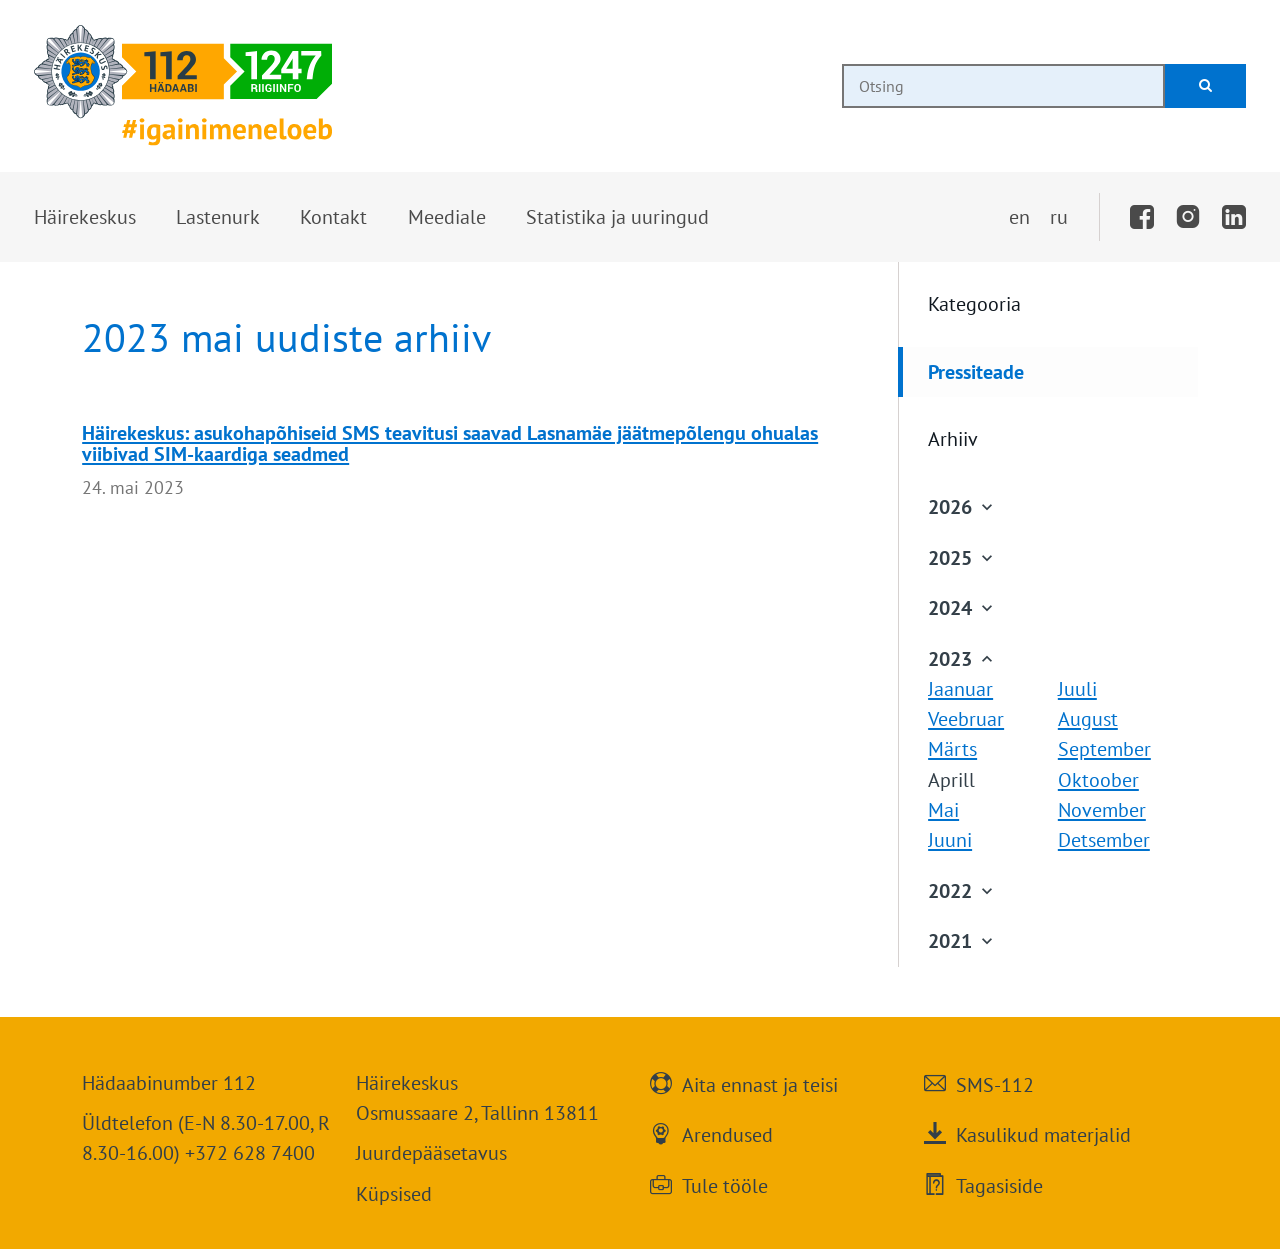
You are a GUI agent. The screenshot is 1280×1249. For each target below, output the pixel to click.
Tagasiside (999, 1184)
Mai (943, 809)
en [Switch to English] (1019, 216)
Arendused (727, 1133)
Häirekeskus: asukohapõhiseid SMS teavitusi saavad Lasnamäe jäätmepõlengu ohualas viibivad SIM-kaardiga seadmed (450, 442)
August (1088, 718)
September (1104, 748)
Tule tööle (725, 1184)
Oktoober (1098, 779)
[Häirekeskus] (183, 85)
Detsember (1104, 839)
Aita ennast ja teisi (760, 1083)
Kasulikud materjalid (1043, 1133)
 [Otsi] (1205, 85)
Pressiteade (976, 371)
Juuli (1077, 688)
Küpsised (394, 1193)
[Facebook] (1142, 217)
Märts (952, 748)
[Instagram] (1188, 217)
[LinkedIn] (1234, 217)
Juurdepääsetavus (431, 1152)
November (1102, 809)
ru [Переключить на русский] (1059, 216)
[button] (84, 217)
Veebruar (966, 718)
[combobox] (1003, 86)
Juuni (950, 839)
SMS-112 (995, 1083)
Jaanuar (960, 688)
